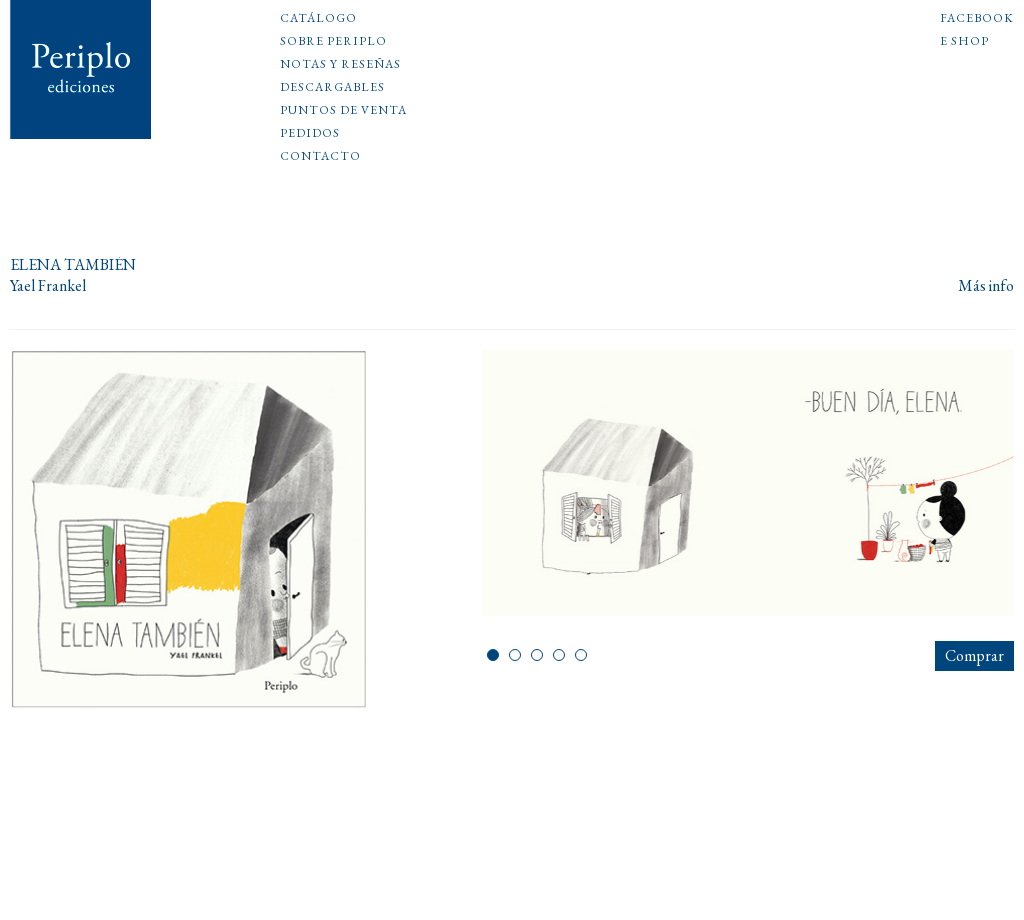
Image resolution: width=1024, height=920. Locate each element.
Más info (986, 286)
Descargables (332, 88)
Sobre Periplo (333, 42)
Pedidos (310, 134)
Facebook (977, 19)
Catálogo (318, 19)
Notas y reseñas (340, 65)
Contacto (320, 157)
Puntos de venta (343, 111)
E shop (964, 42)
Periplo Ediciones (81, 69)
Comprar (974, 655)
